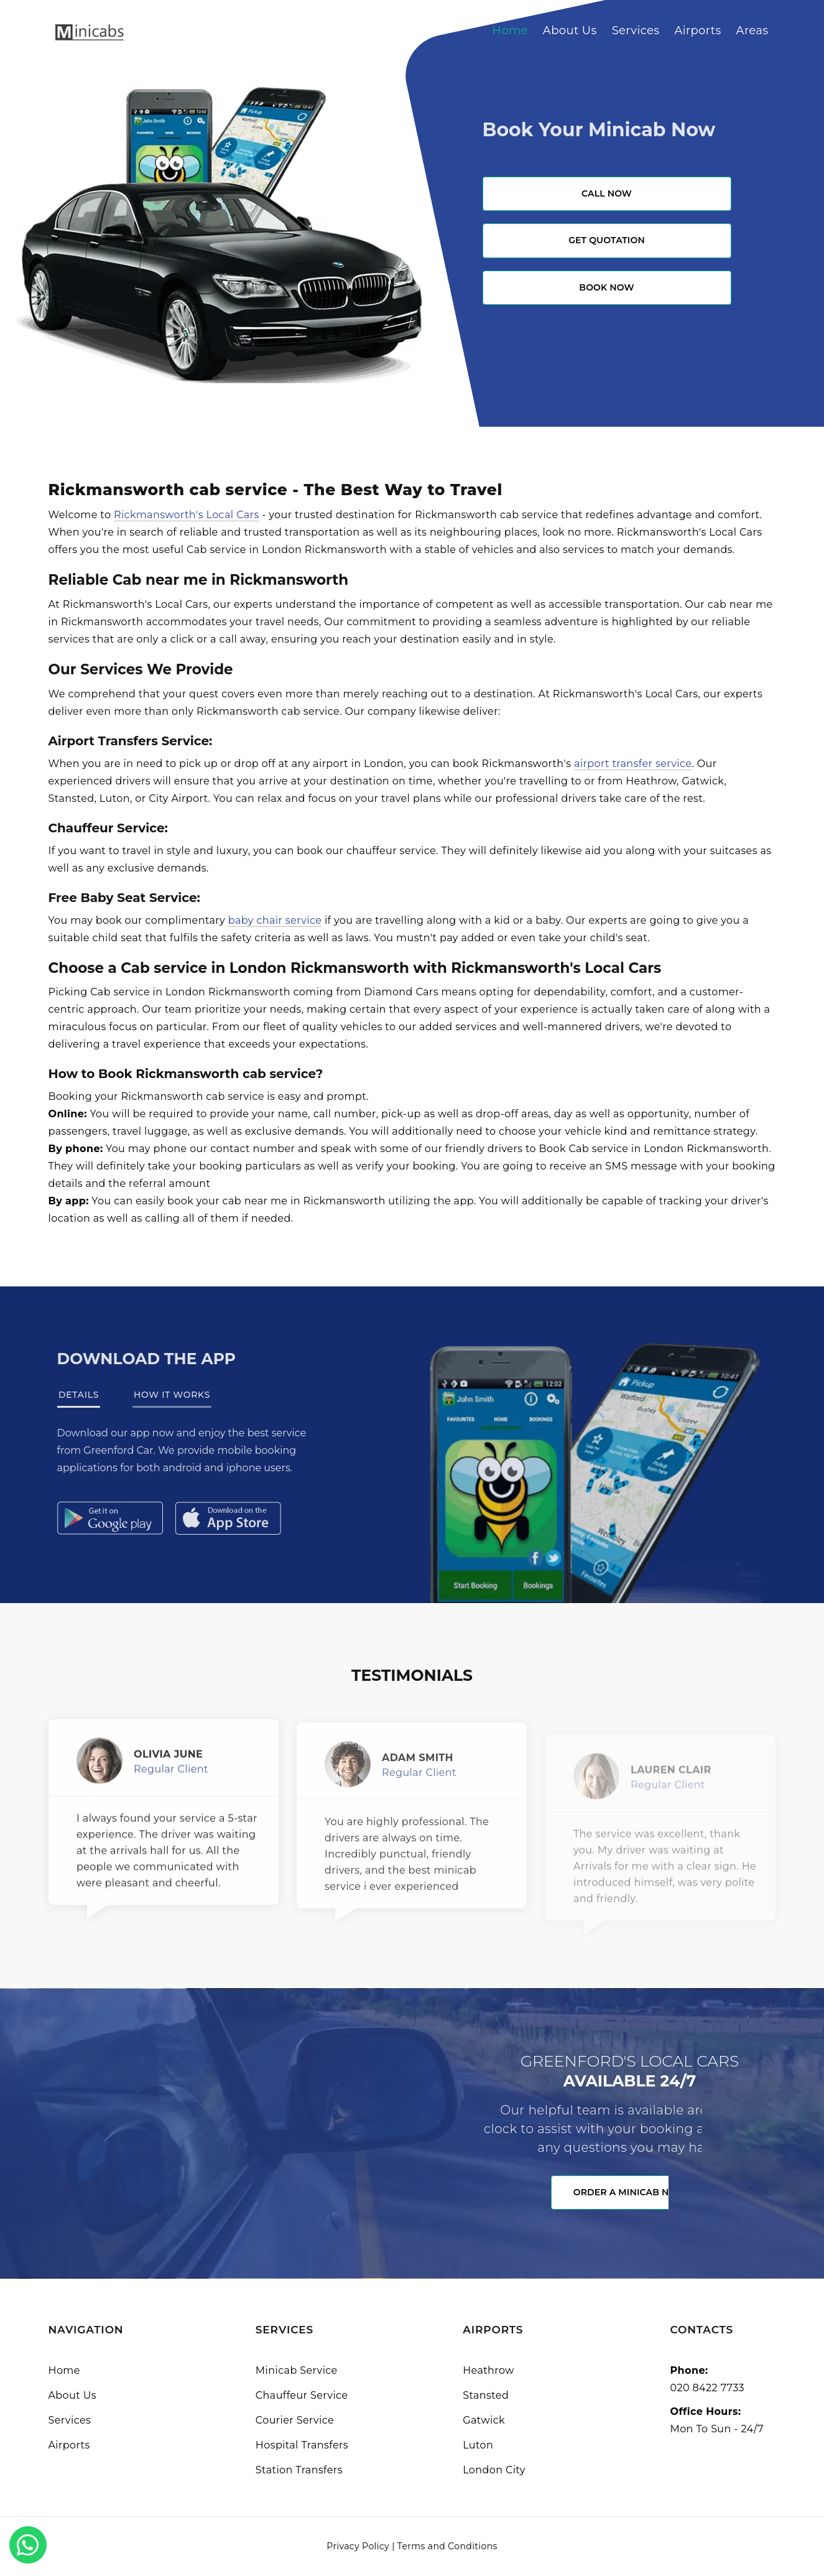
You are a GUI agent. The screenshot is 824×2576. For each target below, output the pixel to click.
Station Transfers (299, 2470)
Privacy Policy (357, 2546)
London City (494, 2470)
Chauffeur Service (302, 2395)
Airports (697, 30)
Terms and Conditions (447, 2546)
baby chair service (275, 920)
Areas (752, 30)
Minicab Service (297, 2370)
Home (510, 30)
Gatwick (484, 2420)
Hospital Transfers (302, 2445)
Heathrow (488, 2370)
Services (636, 30)
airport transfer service (633, 764)
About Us (570, 30)
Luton (478, 2445)
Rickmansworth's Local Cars (186, 515)
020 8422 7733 (707, 2388)
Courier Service (295, 2420)
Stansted (486, 2395)
